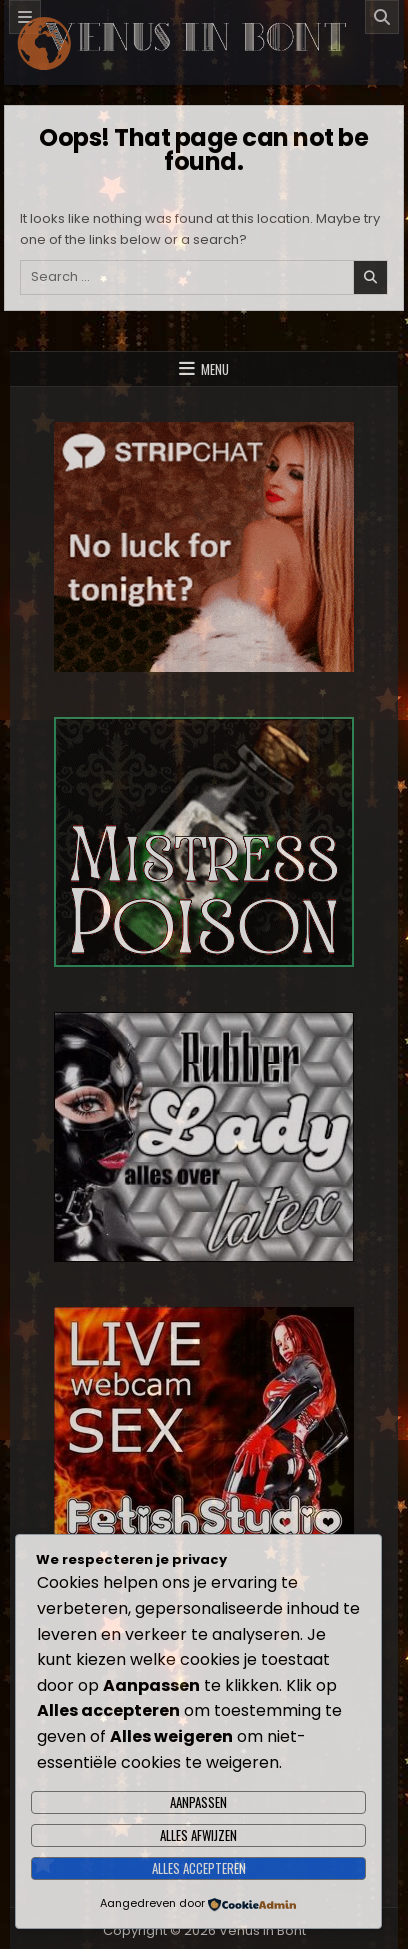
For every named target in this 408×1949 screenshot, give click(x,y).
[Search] (382, 17)
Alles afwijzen (198, 1835)
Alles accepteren (199, 1868)
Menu (215, 369)
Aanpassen (198, 1802)
